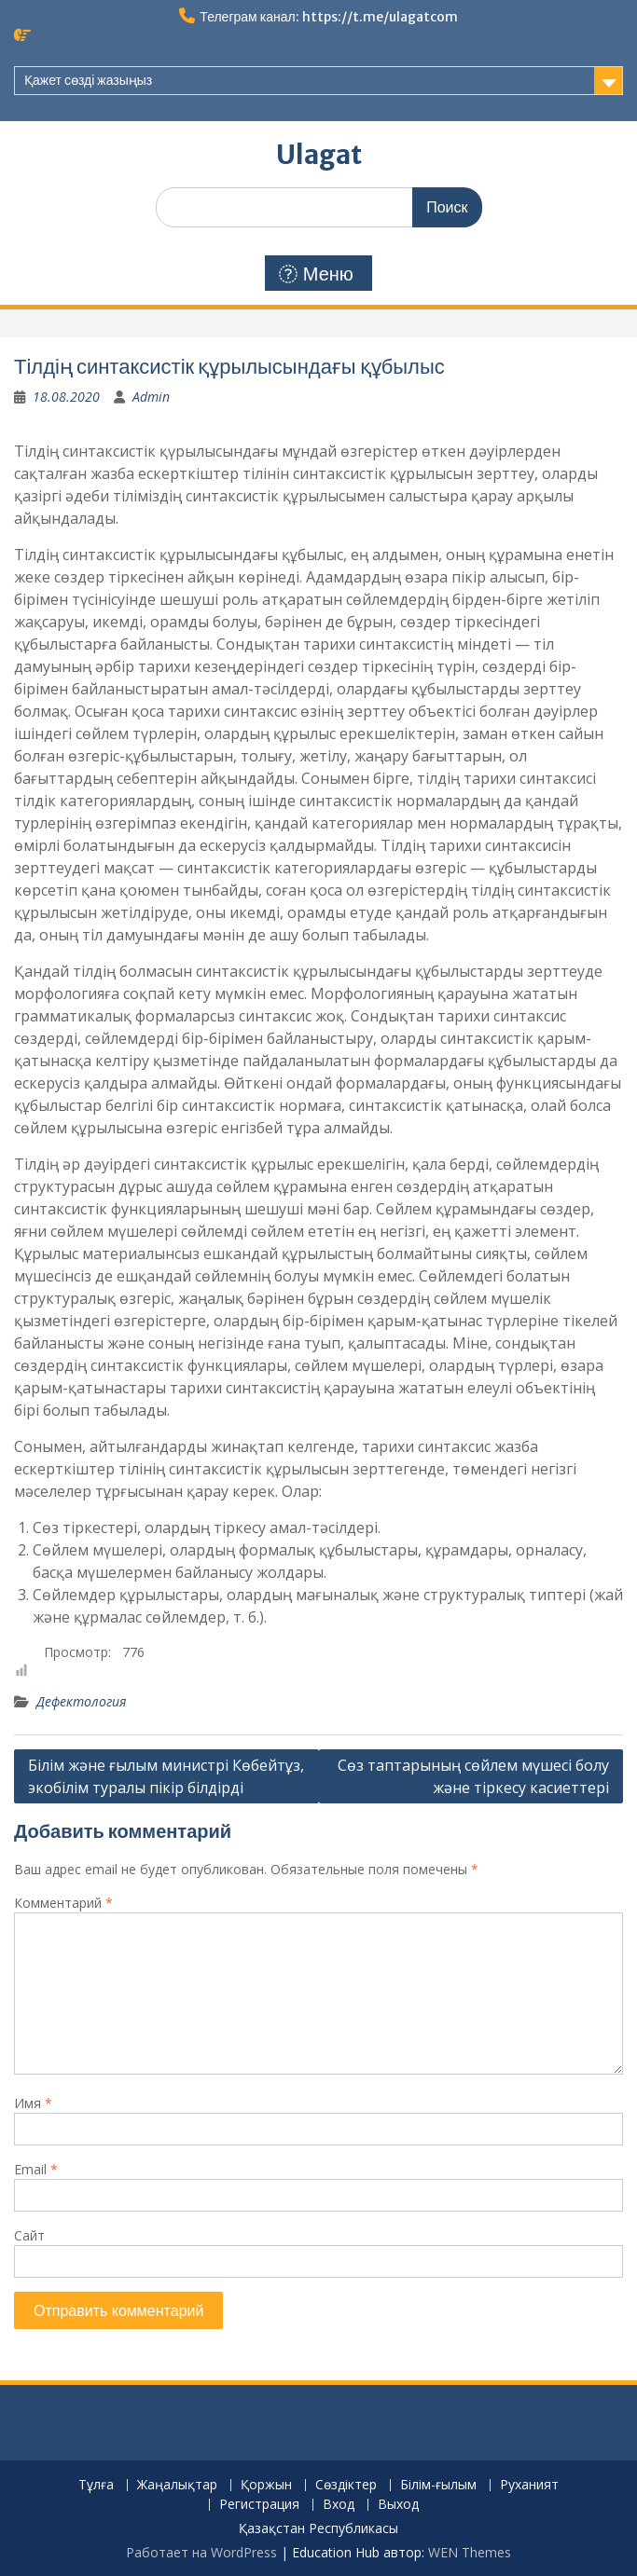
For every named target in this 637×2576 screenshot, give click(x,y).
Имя (33, 2103)
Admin (151, 396)
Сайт (29, 2235)
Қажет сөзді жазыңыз (88, 80)
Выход (398, 2505)
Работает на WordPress (201, 2552)
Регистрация (259, 2505)
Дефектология (81, 1701)
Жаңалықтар (177, 2485)
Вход (338, 2505)
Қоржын (266, 2485)
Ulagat (319, 154)
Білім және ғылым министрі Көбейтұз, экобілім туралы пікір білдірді (166, 1776)
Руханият (529, 2485)
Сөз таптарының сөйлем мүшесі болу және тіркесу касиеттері (473, 1776)
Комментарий (63, 1902)
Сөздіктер (346, 2485)
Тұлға (96, 2485)
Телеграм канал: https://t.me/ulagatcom (328, 16)
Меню (316, 274)
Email (36, 2169)
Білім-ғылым (438, 2485)
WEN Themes (469, 2552)
